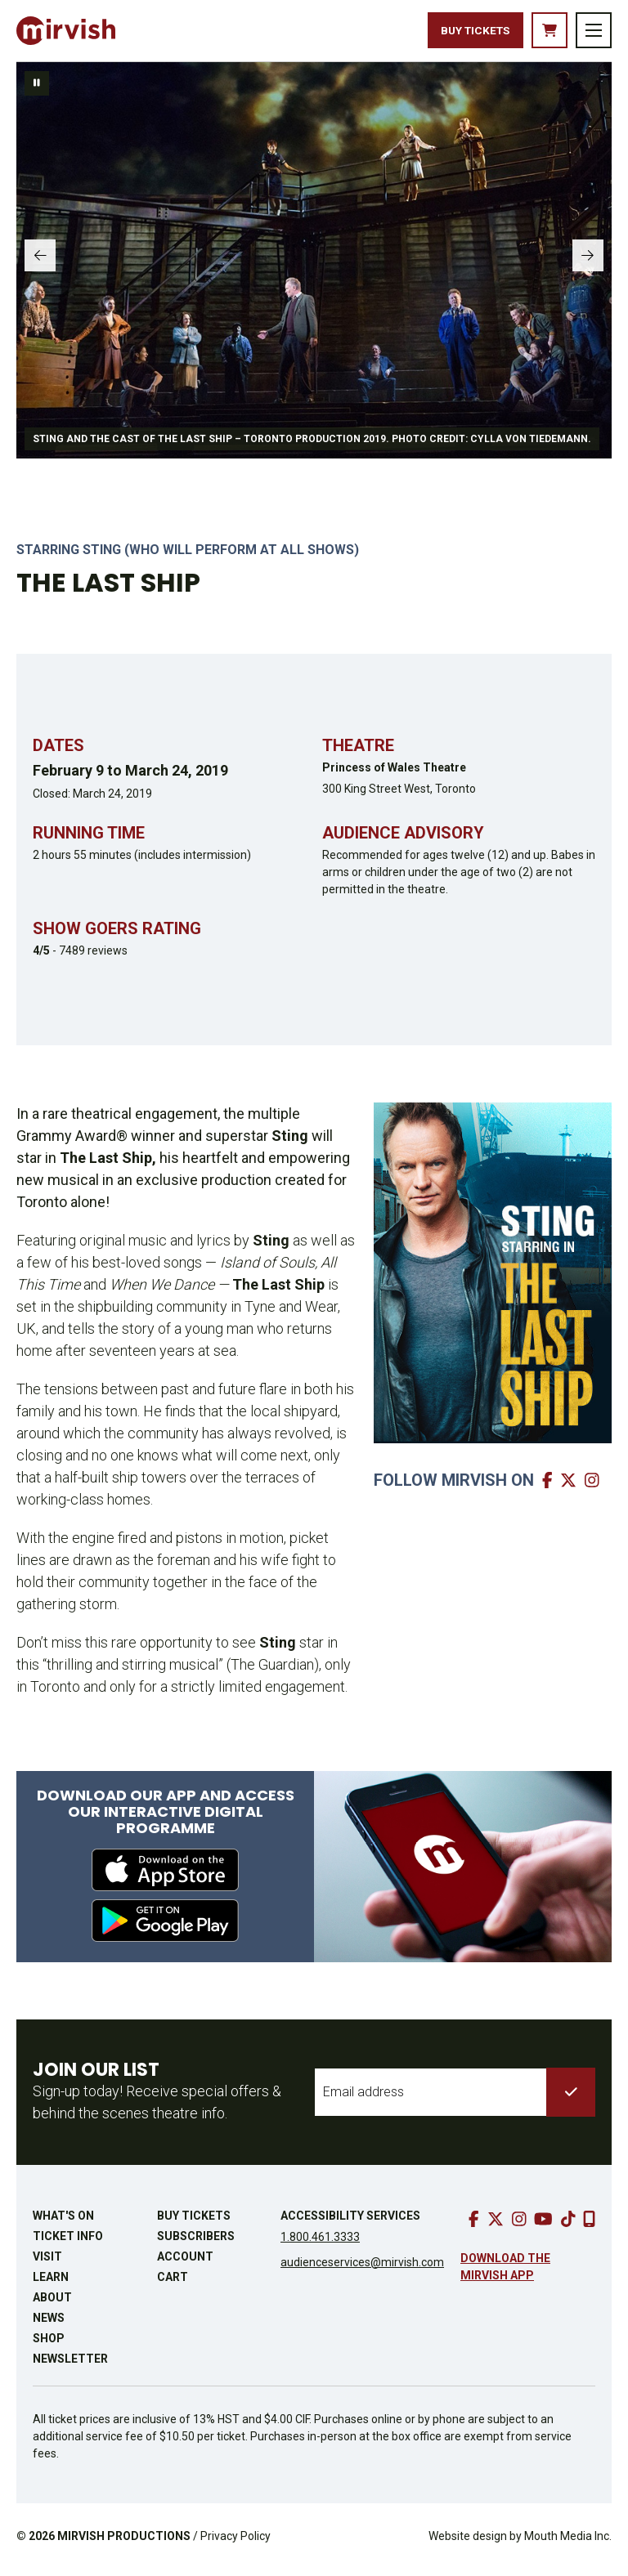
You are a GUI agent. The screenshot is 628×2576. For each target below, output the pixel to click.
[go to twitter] (495, 2226)
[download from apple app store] (165, 1876)
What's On (63, 2222)
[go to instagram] (519, 2226)
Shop (49, 2344)
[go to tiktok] (568, 2226)
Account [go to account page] (185, 2263)
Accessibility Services (350, 2222)
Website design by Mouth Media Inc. (520, 2542)
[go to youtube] (543, 2226)
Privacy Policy (235, 2542)
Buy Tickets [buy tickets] (454, 34)
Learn (51, 2283)
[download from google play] (165, 1927)
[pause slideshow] (37, 90)
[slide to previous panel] (45, 267)
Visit (47, 2263)
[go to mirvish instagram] (594, 1486)
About (52, 2303)
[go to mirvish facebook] (549, 1486)
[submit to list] (570, 2098)
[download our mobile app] (589, 2226)
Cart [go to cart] (172, 2283)
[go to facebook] (474, 2226)
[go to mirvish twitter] (570, 1486)
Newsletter (70, 2365)
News (49, 2324)
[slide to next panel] (583, 267)
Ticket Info (68, 2242)
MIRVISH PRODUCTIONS (124, 2542)
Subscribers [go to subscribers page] (196, 2242)
